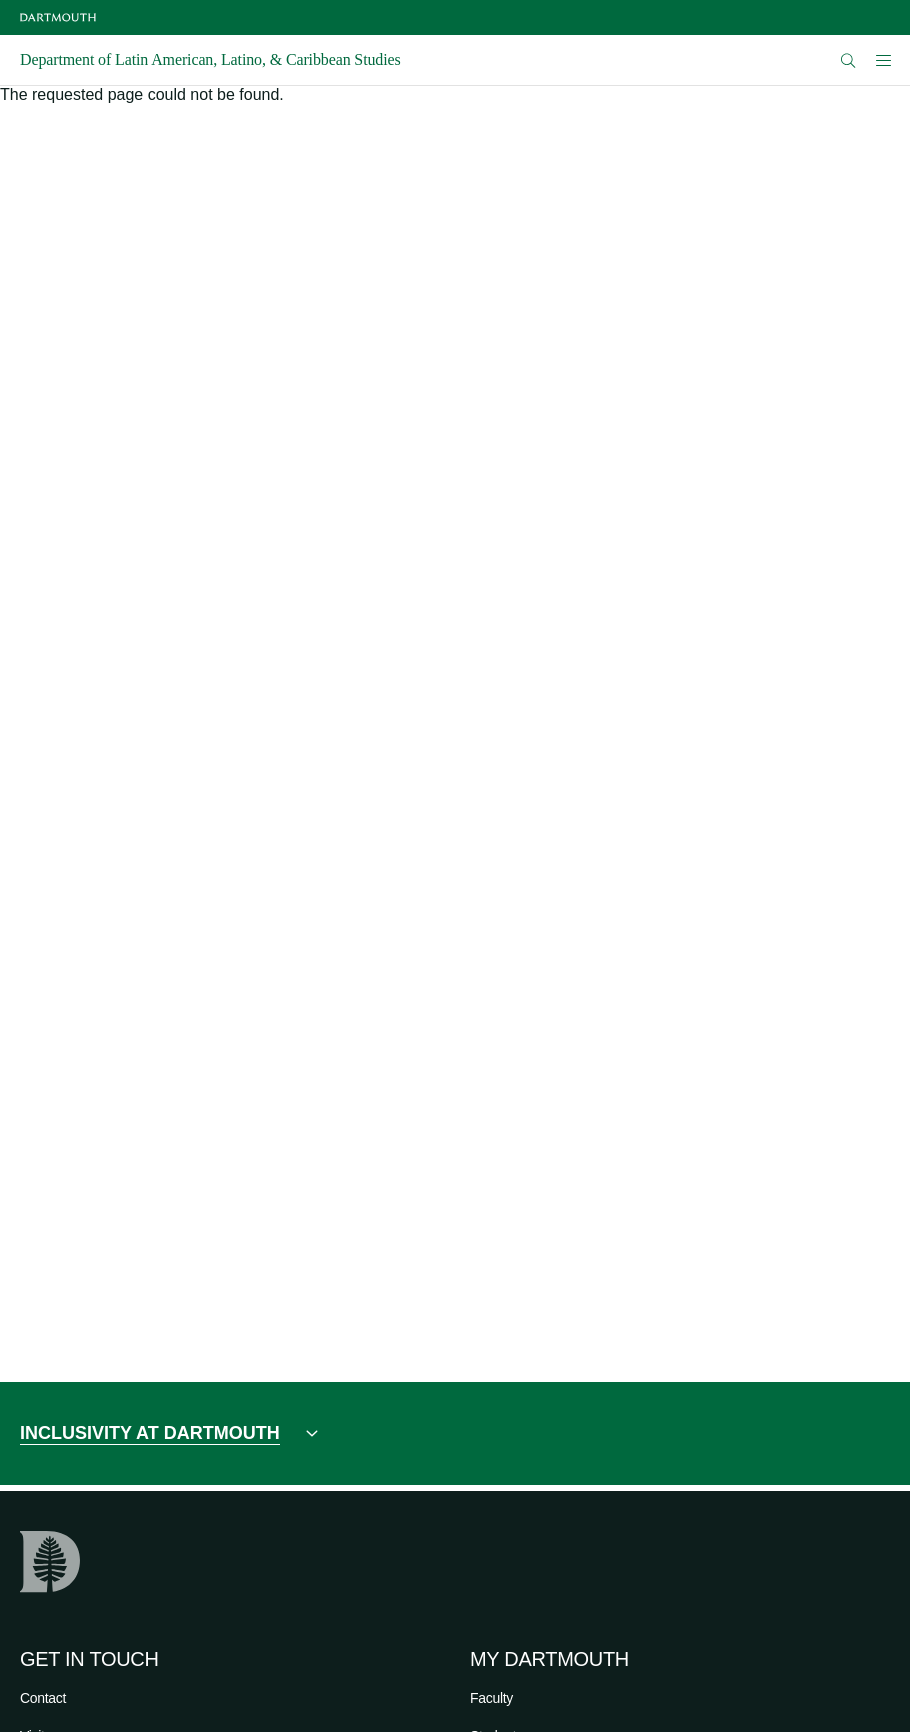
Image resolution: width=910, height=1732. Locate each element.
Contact (43, 1698)
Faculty (491, 1698)
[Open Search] (848, 60)
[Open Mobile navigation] (883, 60)
